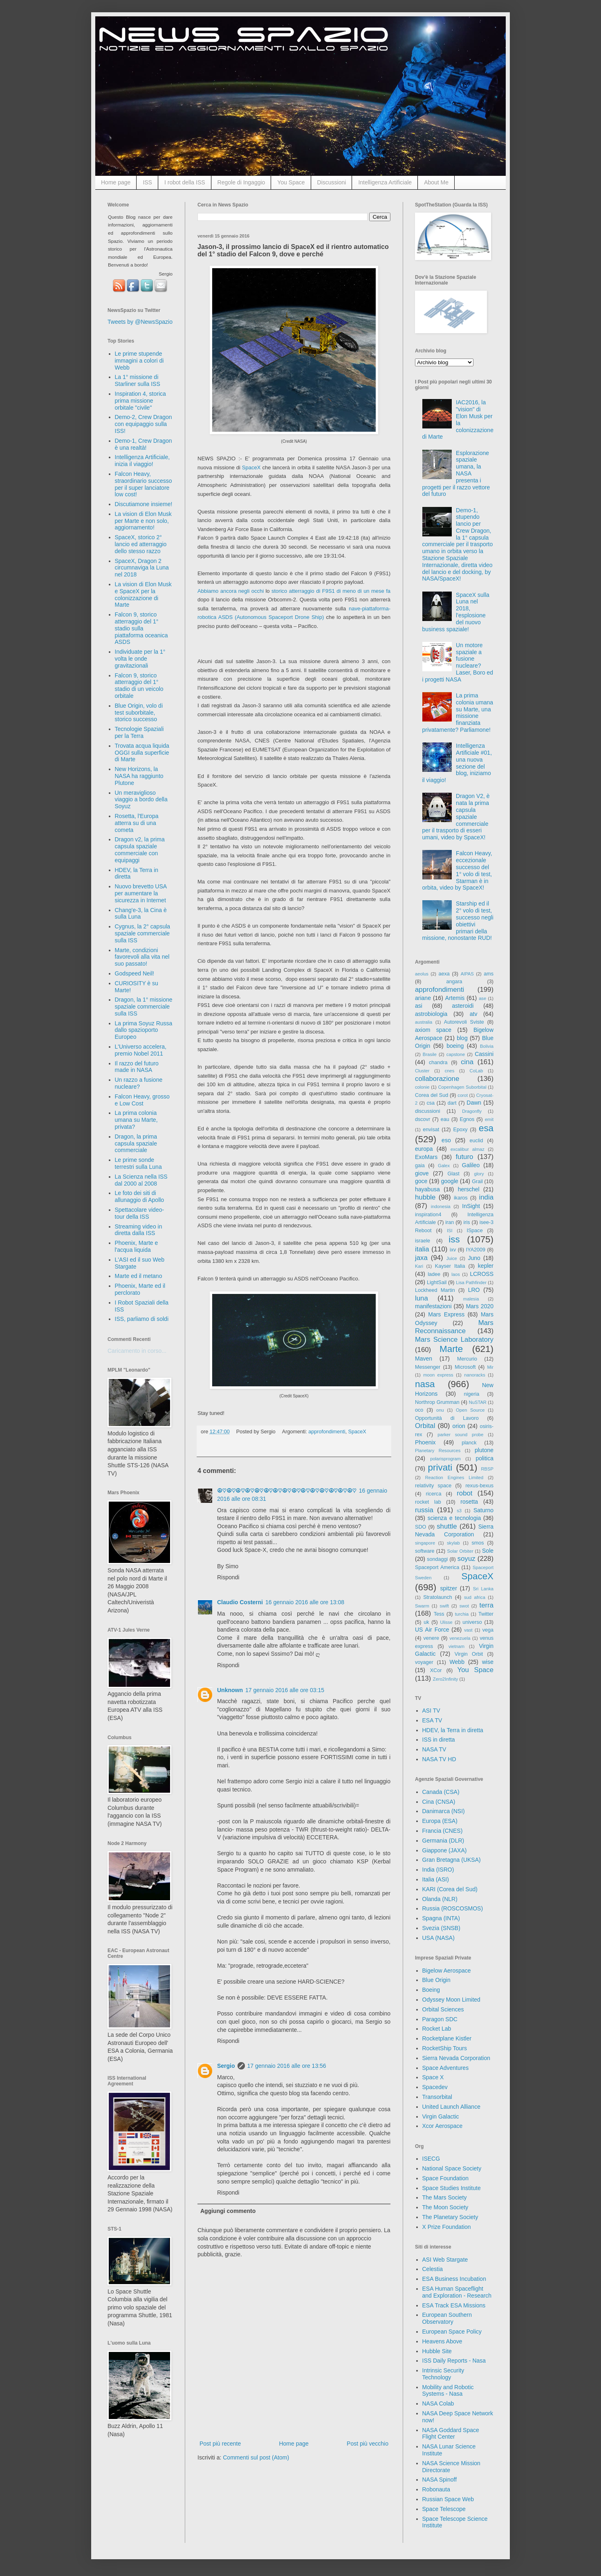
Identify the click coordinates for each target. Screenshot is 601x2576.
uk (426, 1622)
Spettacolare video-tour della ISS (139, 1213)
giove (421, 1173)
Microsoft (465, 1367)
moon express (438, 1374)
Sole (487, 1550)
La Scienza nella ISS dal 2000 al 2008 (141, 1180)
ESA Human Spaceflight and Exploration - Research (457, 2292)
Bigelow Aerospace (446, 1970)
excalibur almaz (467, 1149)
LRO (474, 1290)
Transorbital (437, 2097)
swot (464, 1605)
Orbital (425, 1426)
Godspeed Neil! (135, 973)
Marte (451, 1349)
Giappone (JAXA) (444, 1850)
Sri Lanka (483, 1588)
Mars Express (446, 1314)
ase (482, 998)
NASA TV (434, 1749)
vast (468, 1630)
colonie (422, 1087)
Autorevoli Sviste (464, 1022)
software (425, 1551)
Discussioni (331, 182)
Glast (453, 1174)
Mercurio (467, 1359)
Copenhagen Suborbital (462, 1087)
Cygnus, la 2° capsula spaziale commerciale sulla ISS (142, 933)
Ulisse (446, 1622)
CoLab (476, 1070)
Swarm (422, 1605)
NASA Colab (438, 2403)
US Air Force (432, 1629)
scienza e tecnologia (454, 1518)
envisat (431, 1129)
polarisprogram (445, 1458)
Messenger (427, 1367)
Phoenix (425, 1442)
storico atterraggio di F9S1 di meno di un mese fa (330, 591)
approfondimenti (326, 1432)
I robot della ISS (184, 182)
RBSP (487, 1468)
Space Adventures (445, 2068)
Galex (444, 1165)
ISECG (431, 2158)
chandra (438, 1062)
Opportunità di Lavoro (447, 1418)
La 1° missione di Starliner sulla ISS (137, 380)
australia (423, 1022)
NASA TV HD (439, 1759)
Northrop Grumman (437, 1402)
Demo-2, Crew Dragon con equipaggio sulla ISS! (143, 424)
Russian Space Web (448, 2499)
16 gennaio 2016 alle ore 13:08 (304, 1602)
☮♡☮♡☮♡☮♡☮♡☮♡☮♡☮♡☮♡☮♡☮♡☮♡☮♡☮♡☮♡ (287, 1490)
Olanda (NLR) (439, 1899)
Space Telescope (444, 2509)
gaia (420, 1165)
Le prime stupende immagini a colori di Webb (139, 360)
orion (459, 1426)
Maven (423, 1358)
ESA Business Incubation (454, 2279)
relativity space (433, 1486)
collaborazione (437, 1079)
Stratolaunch (437, 1597)
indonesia (441, 1206)
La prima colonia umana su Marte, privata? (136, 1120)
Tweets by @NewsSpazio (140, 321)
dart (452, 1103)
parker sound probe (460, 1434)
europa (424, 1149)
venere (431, 1638)
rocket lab (428, 1502)
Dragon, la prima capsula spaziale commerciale (136, 1143)
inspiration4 (428, 1214)
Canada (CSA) (441, 1792)
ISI (450, 1230)
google (449, 1181)
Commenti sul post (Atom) (256, 2457)
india (486, 1197)
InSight (471, 1206)
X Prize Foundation (446, 2227)
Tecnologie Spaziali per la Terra (139, 732)
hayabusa (427, 1189)
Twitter (485, 1614)
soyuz (466, 1559)
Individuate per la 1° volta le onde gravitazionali (140, 658)
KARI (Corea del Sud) (450, 1889)
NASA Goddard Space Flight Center (450, 2433)
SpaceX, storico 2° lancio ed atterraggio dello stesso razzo (141, 544)
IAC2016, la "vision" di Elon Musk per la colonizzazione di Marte (457, 419)
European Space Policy (452, 2331)
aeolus (421, 973)
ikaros (461, 1198)
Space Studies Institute (451, 2188)
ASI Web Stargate (445, 2259)
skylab (453, 1542)
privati (440, 1467)
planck (469, 1443)
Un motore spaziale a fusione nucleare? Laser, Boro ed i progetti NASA (457, 662)
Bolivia (486, 1046)
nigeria (472, 1394)
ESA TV (432, 1720)
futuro (464, 1157)
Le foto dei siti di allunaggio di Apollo (139, 1196)
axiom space (433, 1030)
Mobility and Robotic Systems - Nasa (448, 2390)
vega (487, 1630)
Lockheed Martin (435, 1290)
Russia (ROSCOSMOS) (452, 1908)
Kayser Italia (450, 1266)
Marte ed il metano (138, 1276)
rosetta (469, 1501)
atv (474, 1014)
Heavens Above (442, 2341)
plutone (484, 1450)
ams (488, 974)
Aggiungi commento (228, 2211)
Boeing (431, 1989)
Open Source (470, 1410)
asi (418, 1005)
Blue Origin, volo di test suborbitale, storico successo (139, 712)
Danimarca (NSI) (443, 1811)
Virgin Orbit (469, 1654)
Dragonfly (472, 1111)
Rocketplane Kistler (447, 2038)
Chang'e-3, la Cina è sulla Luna (141, 913)
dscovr (422, 1119)
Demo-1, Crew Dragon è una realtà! (143, 444)
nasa (425, 1384)
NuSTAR (478, 1402)
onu (440, 1410)
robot (464, 1493)
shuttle (447, 1526)
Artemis (454, 998)
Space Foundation (445, 2178)
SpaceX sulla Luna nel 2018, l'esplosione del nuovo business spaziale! (455, 612)
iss (454, 1239)
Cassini (484, 1054)
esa (486, 1128)
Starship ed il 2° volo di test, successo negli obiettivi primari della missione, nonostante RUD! (457, 920)
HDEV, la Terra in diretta (452, 1730)
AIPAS (467, 973)
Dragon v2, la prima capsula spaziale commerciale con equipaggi (140, 849)
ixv (453, 1250)
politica (484, 1458)
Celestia (432, 2269)
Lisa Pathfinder (471, 1282)
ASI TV (431, 1710)
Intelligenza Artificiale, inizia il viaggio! (142, 460)
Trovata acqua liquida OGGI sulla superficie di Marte (142, 752)
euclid (476, 1140)
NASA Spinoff (439, 2479)
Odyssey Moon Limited (451, 1999)
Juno (474, 1258)
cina (467, 1062)
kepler (485, 1265)
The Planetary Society (450, 2217)
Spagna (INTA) (441, 1918)
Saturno (483, 1510)
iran (449, 1222)
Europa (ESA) (439, 1821)
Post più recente (220, 2443)
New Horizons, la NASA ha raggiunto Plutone (139, 776)
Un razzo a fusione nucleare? (139, 1083)
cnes (450, 1070)
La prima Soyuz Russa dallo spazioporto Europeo (144, 1030)
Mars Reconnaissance (454, 1327)
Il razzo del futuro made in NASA (137, 1067)
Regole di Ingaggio (241, 182)
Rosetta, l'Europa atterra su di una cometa (137, 823)
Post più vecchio (367, 2443)
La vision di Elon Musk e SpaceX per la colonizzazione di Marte (143, 594)
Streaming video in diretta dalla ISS (138, 1230)
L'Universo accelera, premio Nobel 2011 (140, 1050)
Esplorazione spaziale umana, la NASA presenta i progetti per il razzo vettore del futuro (456, 474)
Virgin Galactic (440, 2116)
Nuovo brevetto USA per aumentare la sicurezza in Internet (141, 893)
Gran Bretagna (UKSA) (451, 1859)
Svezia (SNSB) (441, 1928)
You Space (291, 182)
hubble (425, 1197)
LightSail (436, 1282)
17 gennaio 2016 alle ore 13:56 (286, 2066)
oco (419, 1410)
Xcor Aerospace (442, 2126)
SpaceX (251, 467)
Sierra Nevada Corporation (456, 2058)
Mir (490, 1367)
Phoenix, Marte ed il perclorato (140, 1289)
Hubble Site (437, 2351)
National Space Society (452, 2168)
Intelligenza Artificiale (385, 182)
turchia (462, 1614)
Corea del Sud (431, 1095)
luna (421, 1298)
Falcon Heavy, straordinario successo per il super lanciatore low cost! (143, 484)
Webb (457, 1662)
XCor (436, 1670)
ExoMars (426, 1157)
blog (462, 1038)
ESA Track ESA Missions (454, 2305)
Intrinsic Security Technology (443, 2374)
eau (445, 1119)
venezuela (459, 1638)
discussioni (427, 1111)
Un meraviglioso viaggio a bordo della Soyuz (141, 799)
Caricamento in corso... (137, 1350)
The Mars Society (444, 2197)
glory (479, 1173)
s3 (459, 1510)
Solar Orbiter (460, 1551)
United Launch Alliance (451, 2106)
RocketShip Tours (444, 2048)
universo (472, 1622)
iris (466, 1222)
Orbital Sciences (443, 2009)
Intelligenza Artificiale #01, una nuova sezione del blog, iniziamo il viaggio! (457, 762)
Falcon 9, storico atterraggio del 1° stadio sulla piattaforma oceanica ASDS (141, 628)
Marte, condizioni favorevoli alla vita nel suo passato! (142, 957)
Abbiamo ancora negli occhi (230, 591)
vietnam (456, 1646)
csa (430, 1103)
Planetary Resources (437, 1450)
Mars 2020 (479, 1306)
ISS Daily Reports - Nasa (454, 2360)
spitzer (448, 1588)
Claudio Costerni (240, 1602)
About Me (436, 182)
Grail (477, 1181)
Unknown (230, 1690)
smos (478, 1543)
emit (489, 1119)
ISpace (474, 1230)
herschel (469, 1189)
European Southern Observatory (447, 2318)
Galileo (471, 1165)
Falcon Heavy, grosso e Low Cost (142, 1100)
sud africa (474, 1597)
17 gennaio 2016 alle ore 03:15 (284, 1690)
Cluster (422, 1070)
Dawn (473, 1102)
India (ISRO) (438, 1869)
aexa (443, 974)
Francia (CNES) (442, 1830)
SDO (420, 1527)
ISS (147, 182)
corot (462, 1095)
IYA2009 (475, 1250)
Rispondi (228, 1577)
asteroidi (462, 1005)
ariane (423, 998)
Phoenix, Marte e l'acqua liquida (136, 1246)
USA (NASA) (438, 1938)
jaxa (421, 1258)
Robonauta (436, 2489)
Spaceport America (437, 1567)
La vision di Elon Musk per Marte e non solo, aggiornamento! (143, 521)
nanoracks (474, 1374)
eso (446, 1140)
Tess (439, 1614)
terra (487, 1605)
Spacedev (435, 2087)
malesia (471, 1298)
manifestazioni (433, 1306)
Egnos (467, 1119)
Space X (433, 2077)
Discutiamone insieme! (144, 504)
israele (422, 1241)
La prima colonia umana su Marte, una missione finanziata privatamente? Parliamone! (457, 712)
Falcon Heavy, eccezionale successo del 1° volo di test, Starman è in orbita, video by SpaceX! (457, 870)
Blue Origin (436, 1980)
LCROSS (481, 1274)
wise (487, 1662)
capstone (455, 1054)
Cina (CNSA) (438, 1801)
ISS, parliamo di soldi (142, 1319)
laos (455, 1274)
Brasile (430, 1054)
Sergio (226, 2066)
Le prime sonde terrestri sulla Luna (138, 1163)
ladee (434, 1274)
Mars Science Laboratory (454, 1339)
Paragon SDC (439, 2019)
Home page (115, 182)
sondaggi (437, 1559)
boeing (455, 1046)
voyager (424, 1662)
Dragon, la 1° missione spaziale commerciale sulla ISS (144, 1006)
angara (454, 981)
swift (444, 1605)
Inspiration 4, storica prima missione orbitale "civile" (140, 400)
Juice (451, 1258)
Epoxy (460, 1129)
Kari (419, 1266)
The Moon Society (445, 2207)
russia (424, 1510)
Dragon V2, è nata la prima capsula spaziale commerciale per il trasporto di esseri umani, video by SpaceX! (456, 817)
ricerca (434, 1494)
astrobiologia (431, 1014)
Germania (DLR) (443, 1840)
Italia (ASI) (435, 1879)
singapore (425, 1542)
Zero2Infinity (445, 1679)
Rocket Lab (436, 2028)
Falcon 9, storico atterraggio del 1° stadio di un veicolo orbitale (139, 685)
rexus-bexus (479, 1486)
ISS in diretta (438, 1739)
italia (422, 1249)
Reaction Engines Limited (454, 1477)
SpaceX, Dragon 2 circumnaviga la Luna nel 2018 (142, 568)
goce (421, 1181)
